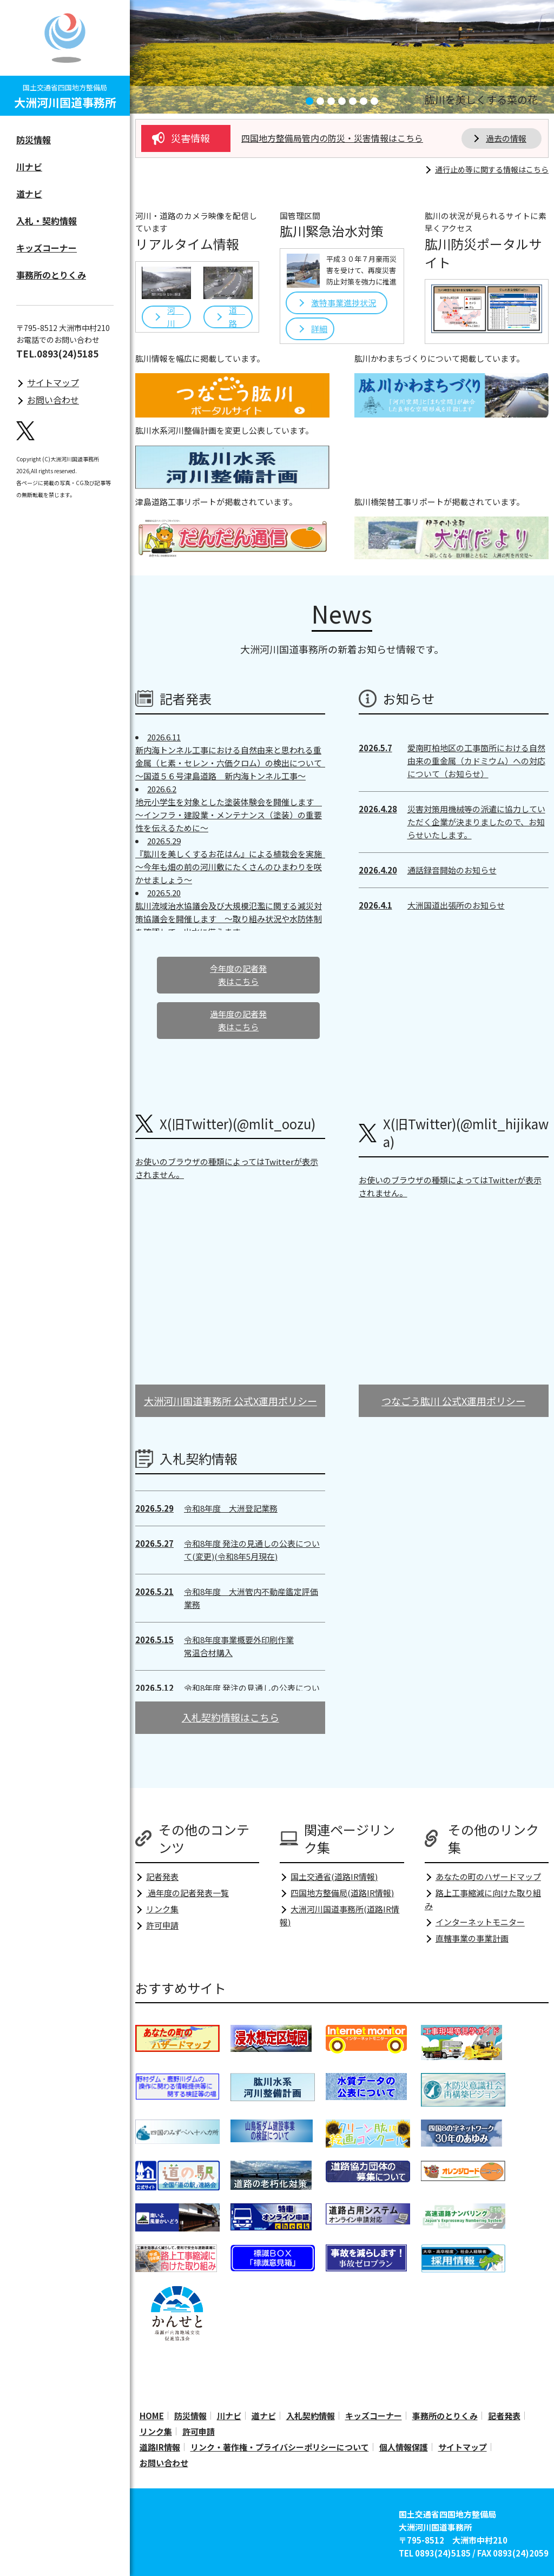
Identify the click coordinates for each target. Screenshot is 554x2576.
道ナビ (29, 193)
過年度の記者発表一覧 (187, 1892)
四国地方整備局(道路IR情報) (342, 1892)
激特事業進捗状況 (343, 302)
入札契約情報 (310, 2415)
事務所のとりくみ (51, 274)
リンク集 (162, 1909)
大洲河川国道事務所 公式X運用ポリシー (230, 1401)
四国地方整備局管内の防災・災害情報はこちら (332, 138)
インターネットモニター (480, 1922)
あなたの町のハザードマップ (488, 1876)
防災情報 (33, 139)
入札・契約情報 (46, 220)
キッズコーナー (46, 247)
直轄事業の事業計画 (472, 1938)
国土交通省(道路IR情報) (334, 1876)
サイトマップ (53, 382)
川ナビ (29, 166)
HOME (152, 2415)
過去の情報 (506, 138)
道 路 (237, 317)
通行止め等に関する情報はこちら (492, 169)
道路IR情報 (160, 2447)
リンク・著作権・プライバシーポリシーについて (279, 2447)
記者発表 (162, 1876)
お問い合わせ (53, 399)
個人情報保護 (403, 2447)
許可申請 (162, 1925)
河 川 (175, 317)
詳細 (319, 328)
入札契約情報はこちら (230, 1717)
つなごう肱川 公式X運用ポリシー (453, 1401)
